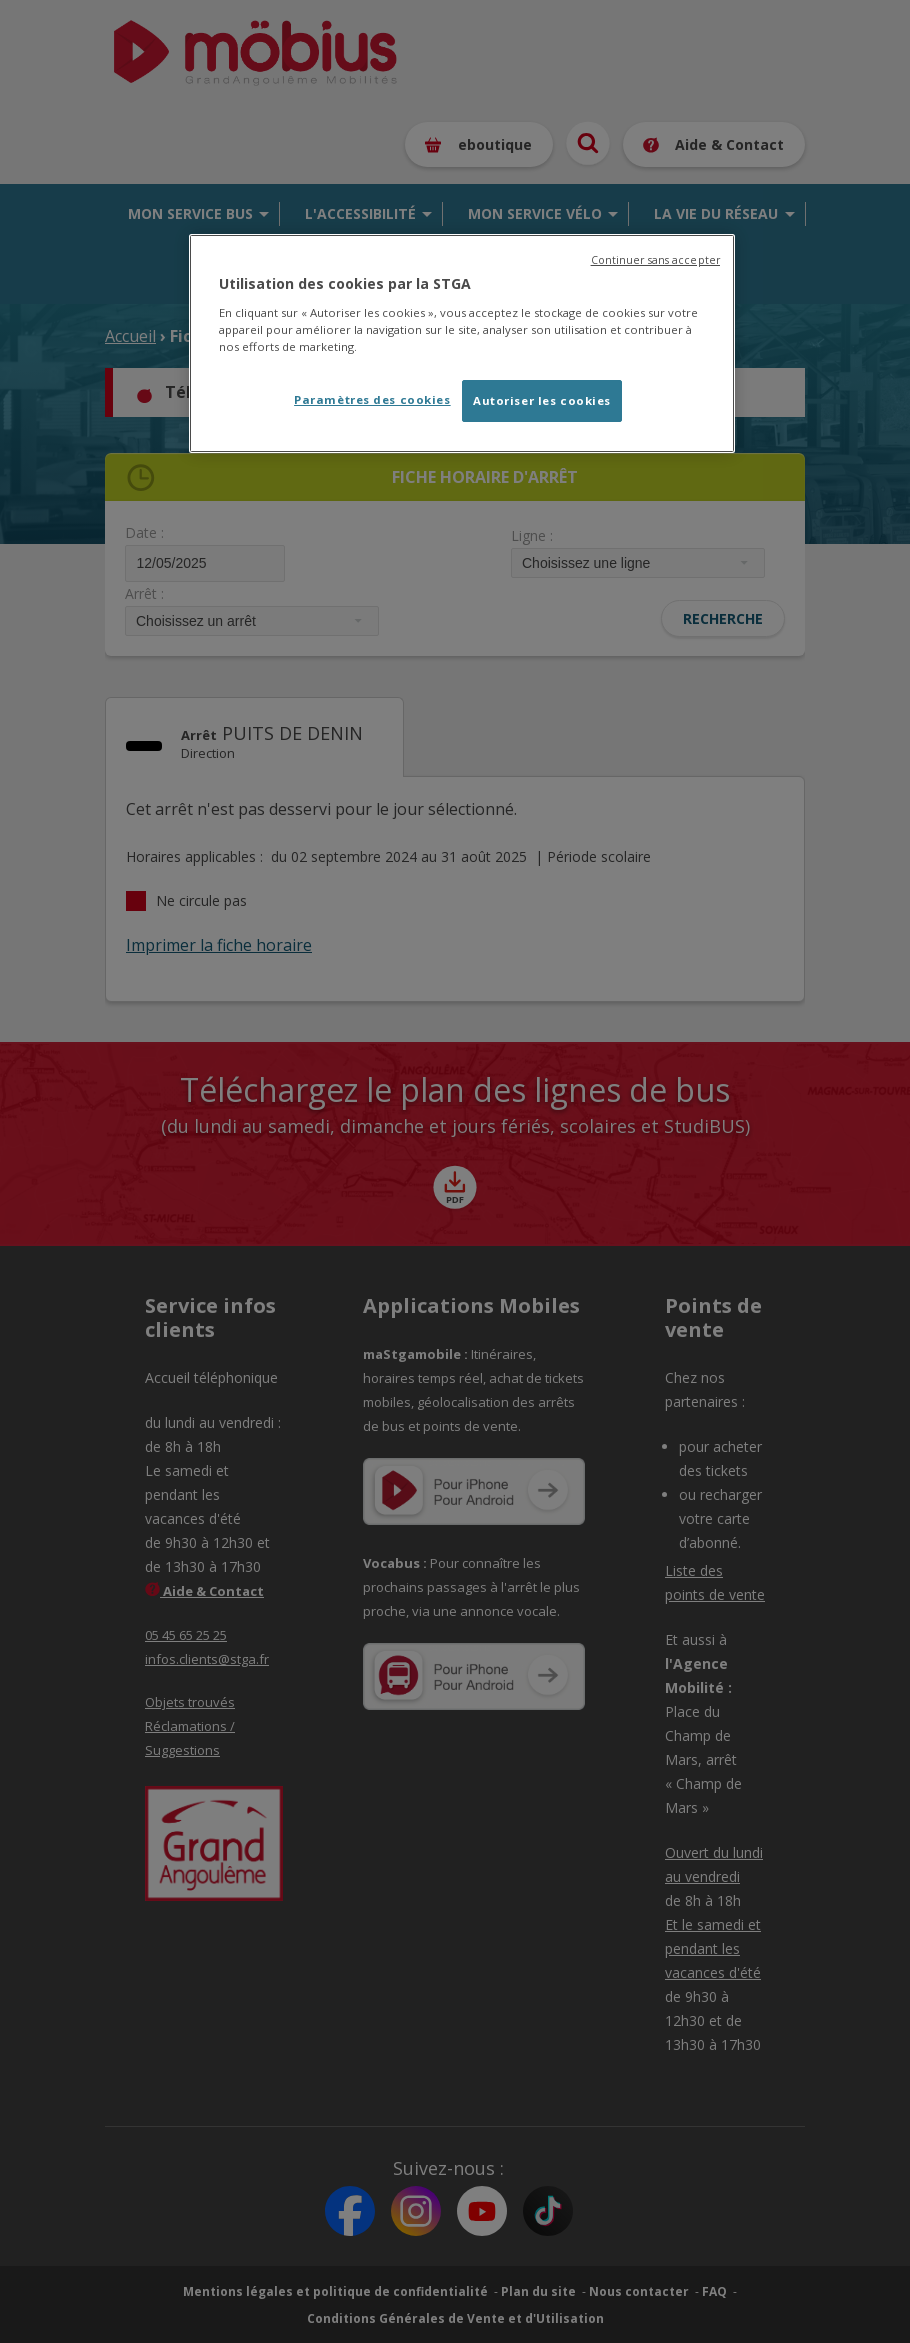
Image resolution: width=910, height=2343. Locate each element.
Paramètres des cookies (372, 399)
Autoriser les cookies (542, 400)
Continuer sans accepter (655, 260)
